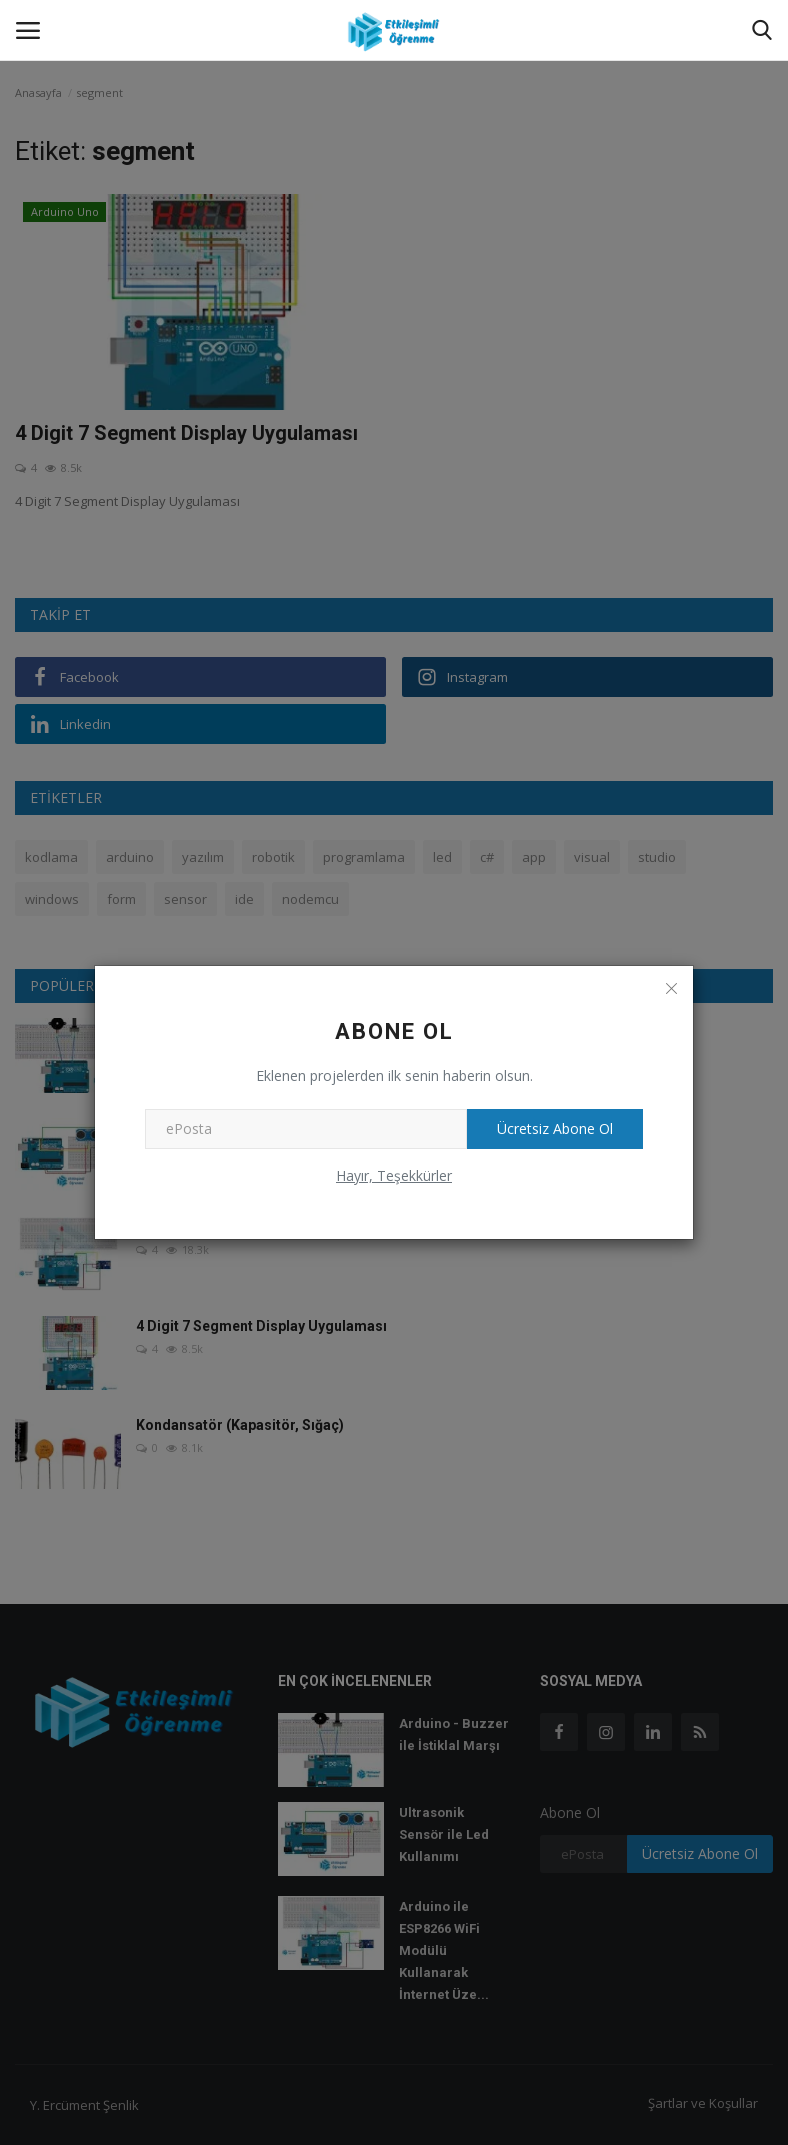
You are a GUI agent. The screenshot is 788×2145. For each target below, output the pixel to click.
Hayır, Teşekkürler (394, 1175)
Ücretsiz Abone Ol (555, 1128)
